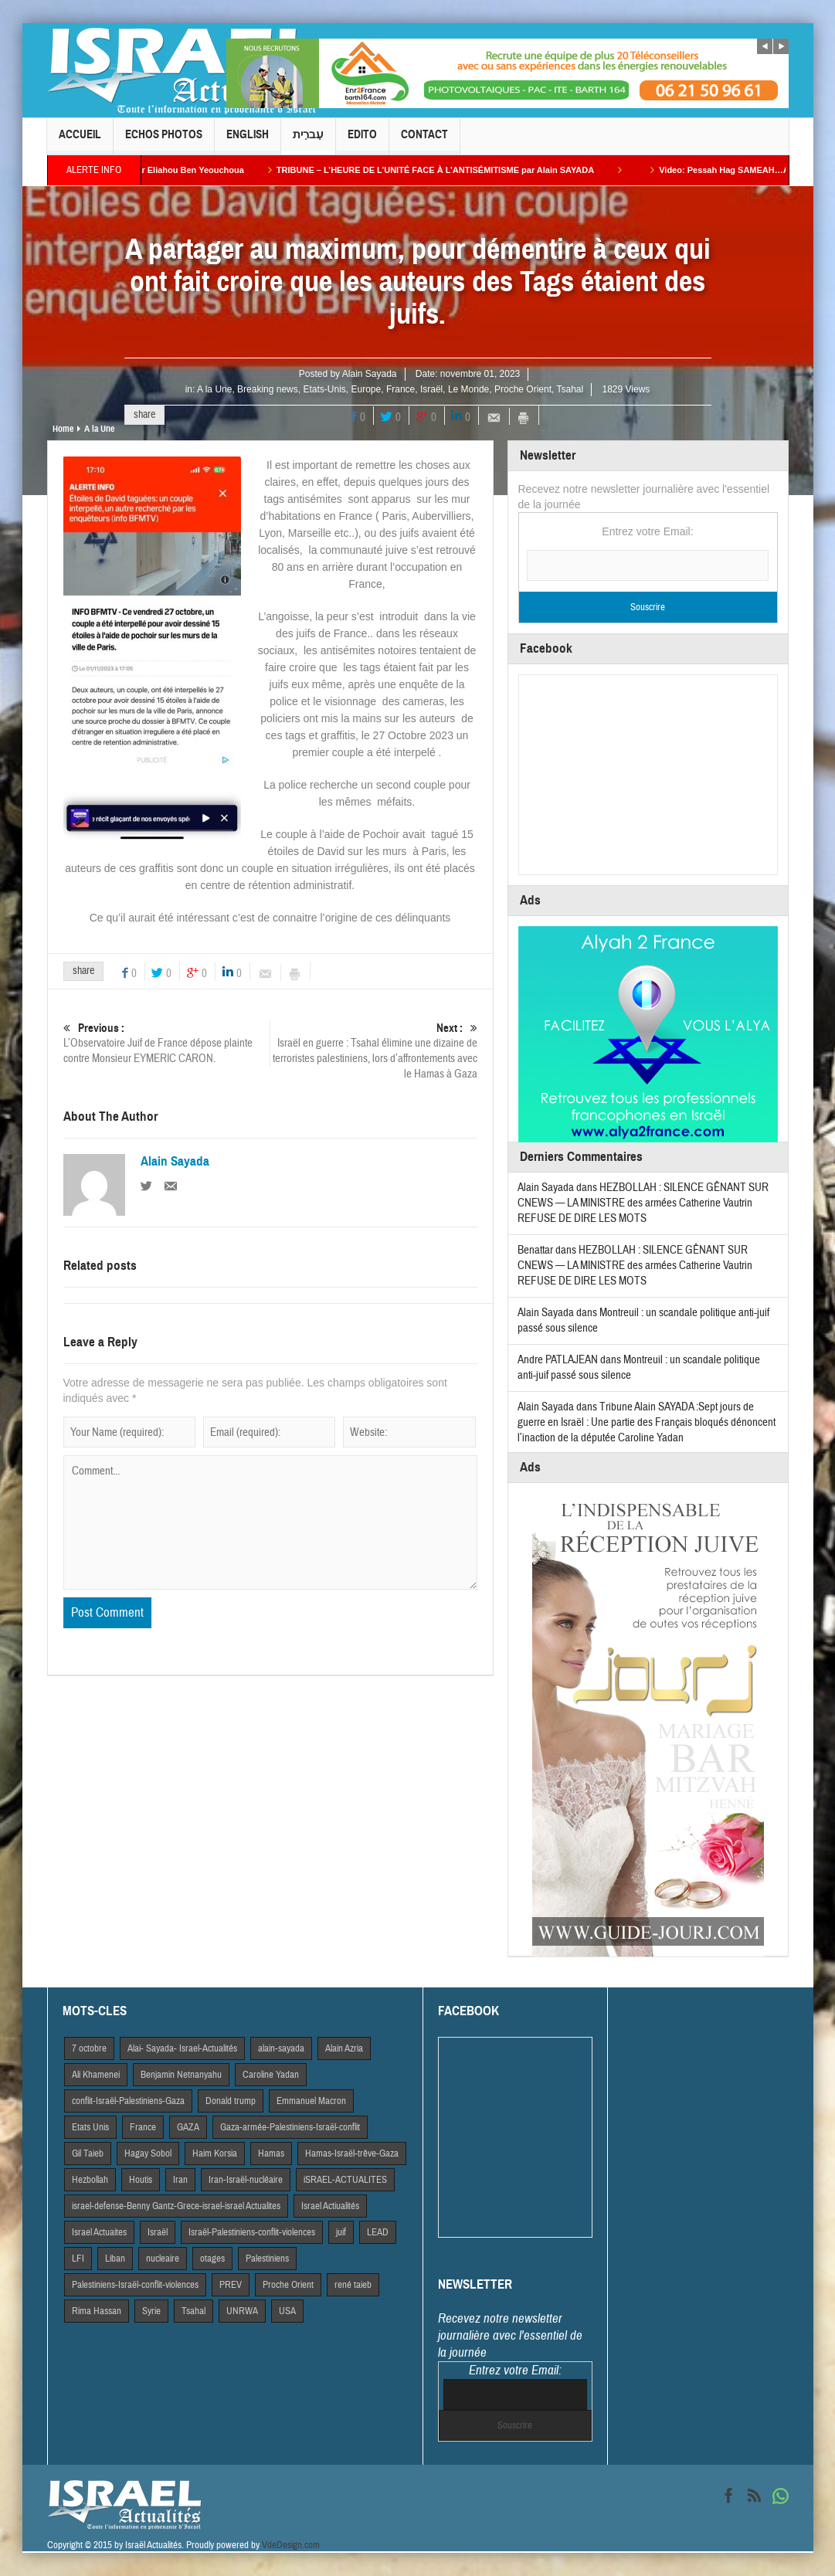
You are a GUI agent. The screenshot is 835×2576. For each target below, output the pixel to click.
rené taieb (353, 2285)
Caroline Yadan (271, 2075)
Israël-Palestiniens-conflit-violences (251, 2232)
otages (212, 2258)
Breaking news (267, 389)
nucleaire (162, 2258)
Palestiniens (267, 2258)
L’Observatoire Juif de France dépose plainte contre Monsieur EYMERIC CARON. (166, 1043)
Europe (366, 389)
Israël (431, 389)
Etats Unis (90, 2127)
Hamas (271, 2153)
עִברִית (308, 140)
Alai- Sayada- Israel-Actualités (182, 2048)
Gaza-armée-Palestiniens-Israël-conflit (290, 2127)
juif (341, 2232)
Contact (424, 140)
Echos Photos (164, 140)
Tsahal (569, 389)
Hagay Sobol (147, 2153)
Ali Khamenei (96, 2075)
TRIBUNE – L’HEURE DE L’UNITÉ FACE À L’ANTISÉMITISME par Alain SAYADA (460, 170)
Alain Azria (344, 2048)
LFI (78, 2258)
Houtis (140, 2180)
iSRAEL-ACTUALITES (345, 2180)
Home (63, 428)
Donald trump (230, 2101)
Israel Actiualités (330, 2206)
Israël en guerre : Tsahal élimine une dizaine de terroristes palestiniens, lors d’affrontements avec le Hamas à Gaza (373, 1050)
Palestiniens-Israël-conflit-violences (135, 2285)
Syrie (151, 2311)
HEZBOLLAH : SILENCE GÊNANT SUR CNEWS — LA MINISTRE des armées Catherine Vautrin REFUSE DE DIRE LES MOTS (643, 1203)
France (400, 389)
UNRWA (242, 2311)
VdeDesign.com (291, 2545)
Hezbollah (90, 2180)
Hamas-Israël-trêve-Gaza (352, 2153)
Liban (115, 2258)
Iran (180, 2180)
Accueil (80, 140)
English (247, 140)
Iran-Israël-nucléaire (246, 2180)
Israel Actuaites (99, 2232)
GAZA (188, 2127)
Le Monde (468, 389)
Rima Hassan (96, 2311)
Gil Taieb (88, 2153)
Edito (362, 140)
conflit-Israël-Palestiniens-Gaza (128, 2101)
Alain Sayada (369, 373)
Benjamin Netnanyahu (181, 2075)
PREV (230, 2285)
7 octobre (89, 2048)
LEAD (378, 2232)
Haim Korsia (214, 2153)
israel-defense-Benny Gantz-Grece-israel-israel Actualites (176, 2206)
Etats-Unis (324, 389)
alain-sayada (281, 2048)
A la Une (214, 389)
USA (287, 2311)
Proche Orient (523, 389)
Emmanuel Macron (311, 2101)
